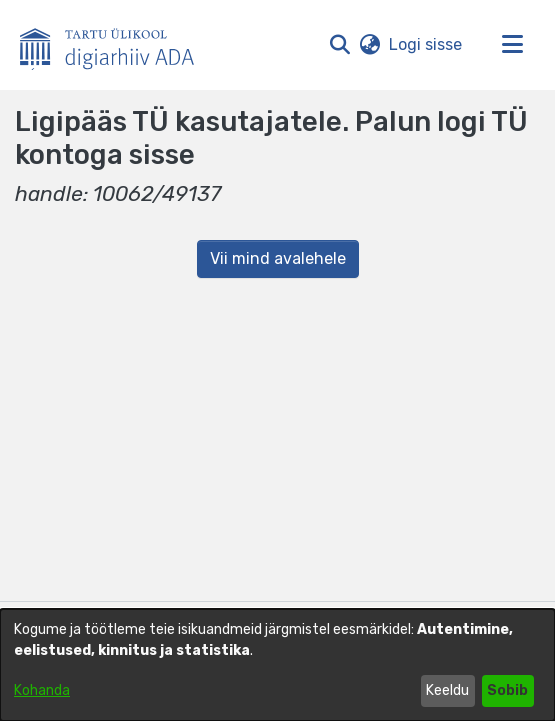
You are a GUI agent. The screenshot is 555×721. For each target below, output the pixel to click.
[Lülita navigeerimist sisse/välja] (512, 45)
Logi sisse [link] (426, 44)
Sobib (507, 690)
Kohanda (42, 690)
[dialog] (277, 665)
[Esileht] (115, 45)
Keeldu (447, 690)
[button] (339, 45)
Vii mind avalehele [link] (278, 258)
